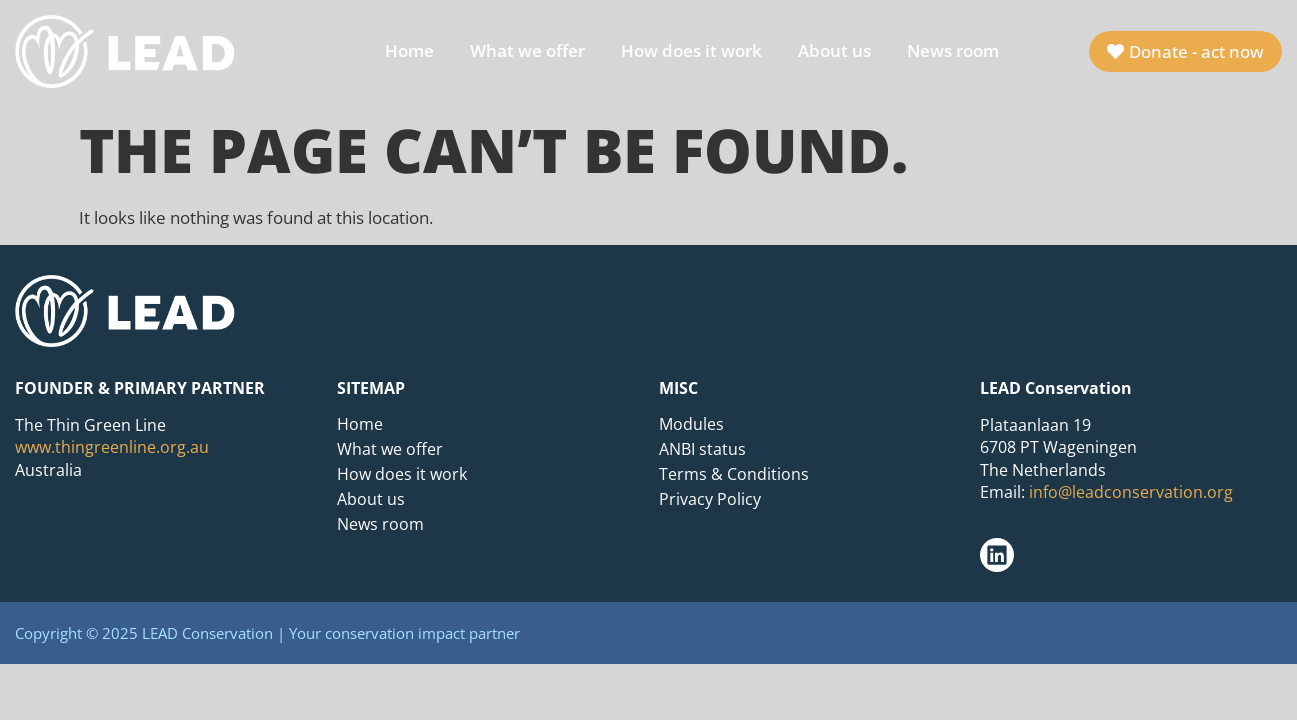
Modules (691, 424)
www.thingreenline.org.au (112, 447)
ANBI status (702, 449)
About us (834, 50)
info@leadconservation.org (1131, 492)
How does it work (691, 50)
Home (409, 50)
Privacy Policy (710, 499)
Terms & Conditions (734, 474)
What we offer (527, 50)
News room (953, 50)
